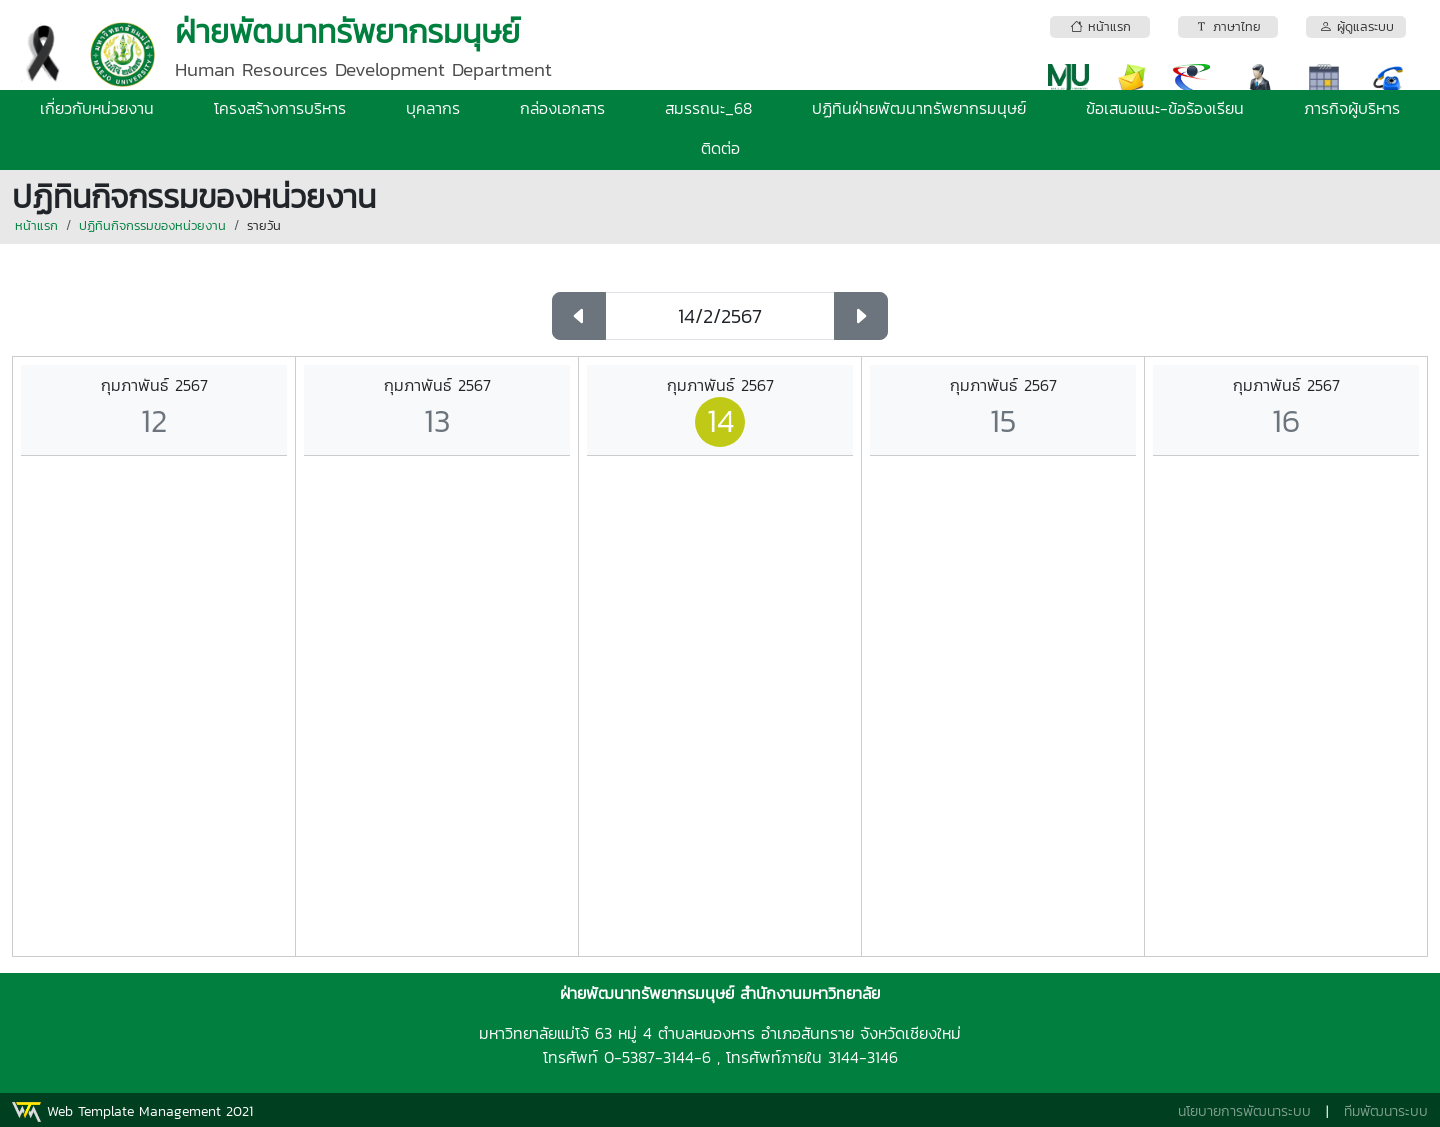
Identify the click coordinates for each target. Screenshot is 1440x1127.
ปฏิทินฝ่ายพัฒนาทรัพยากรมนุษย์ (919, 108)
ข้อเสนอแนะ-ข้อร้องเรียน (1165, 108)
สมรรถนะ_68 (708, 108)
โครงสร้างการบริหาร (280, 108)
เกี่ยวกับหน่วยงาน (97, 108)
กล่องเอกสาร (562, 108)
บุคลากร (433, 108)
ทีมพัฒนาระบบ (1386, 1111)
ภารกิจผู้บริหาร (1352, 108)
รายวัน (264, 225)
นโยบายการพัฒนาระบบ (1244, 1111)
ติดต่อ (720, 148)
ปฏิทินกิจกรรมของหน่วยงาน (152, 225)
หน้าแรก (36, 225)
